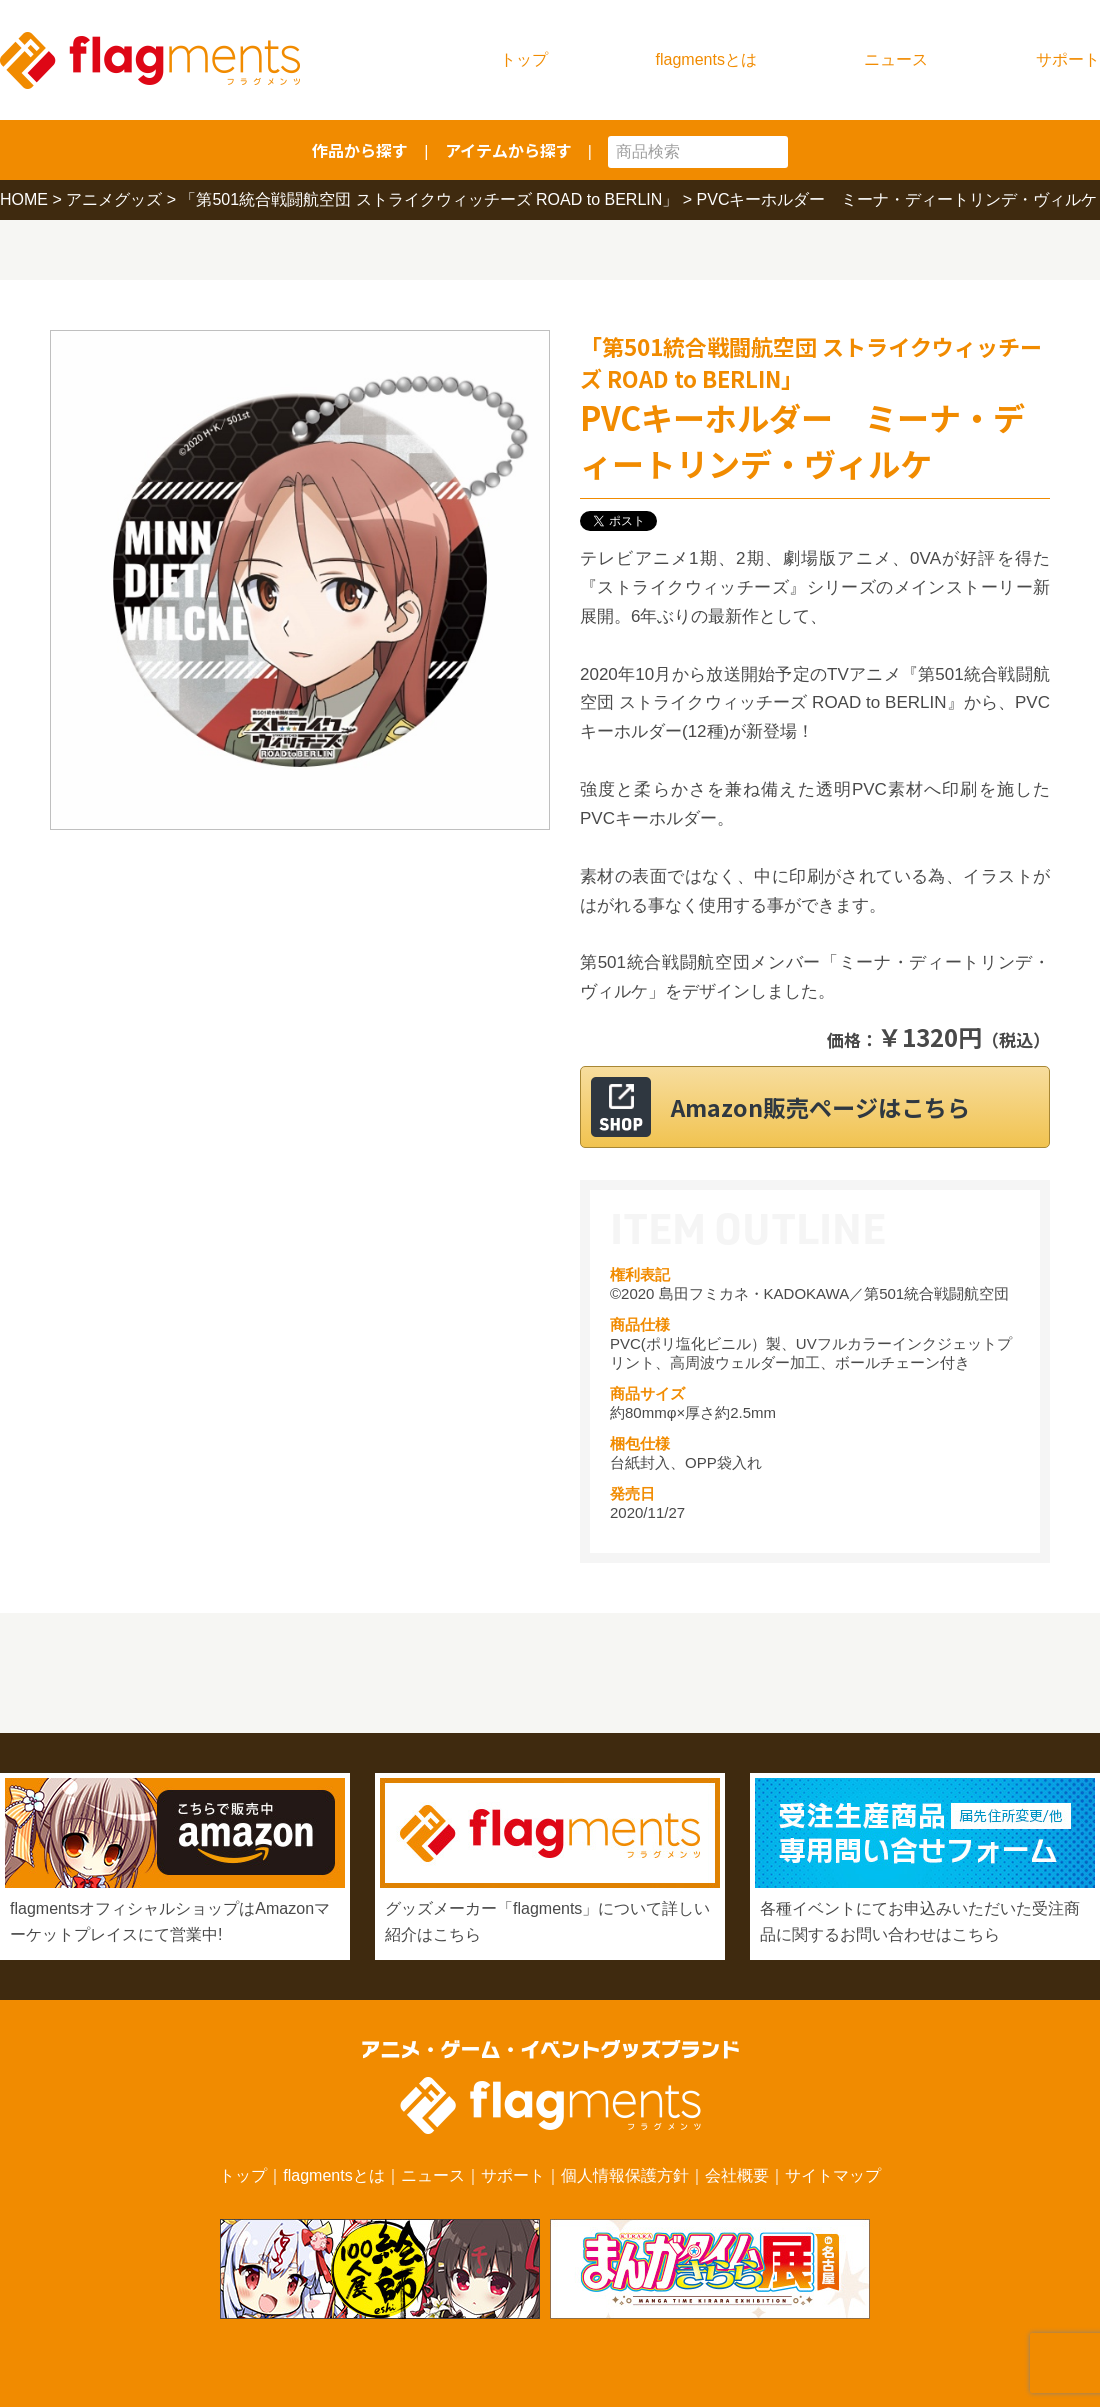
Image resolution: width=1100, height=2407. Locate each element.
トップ (524, 59)
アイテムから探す (508, 150)
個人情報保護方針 (625, 2175)
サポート (1068, 59)
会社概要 (737, 2175)
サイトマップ (833, 2175)
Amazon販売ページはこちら (839, 1106)
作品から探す (360, 150)
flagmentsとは (706, 59)
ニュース (896, 59)
